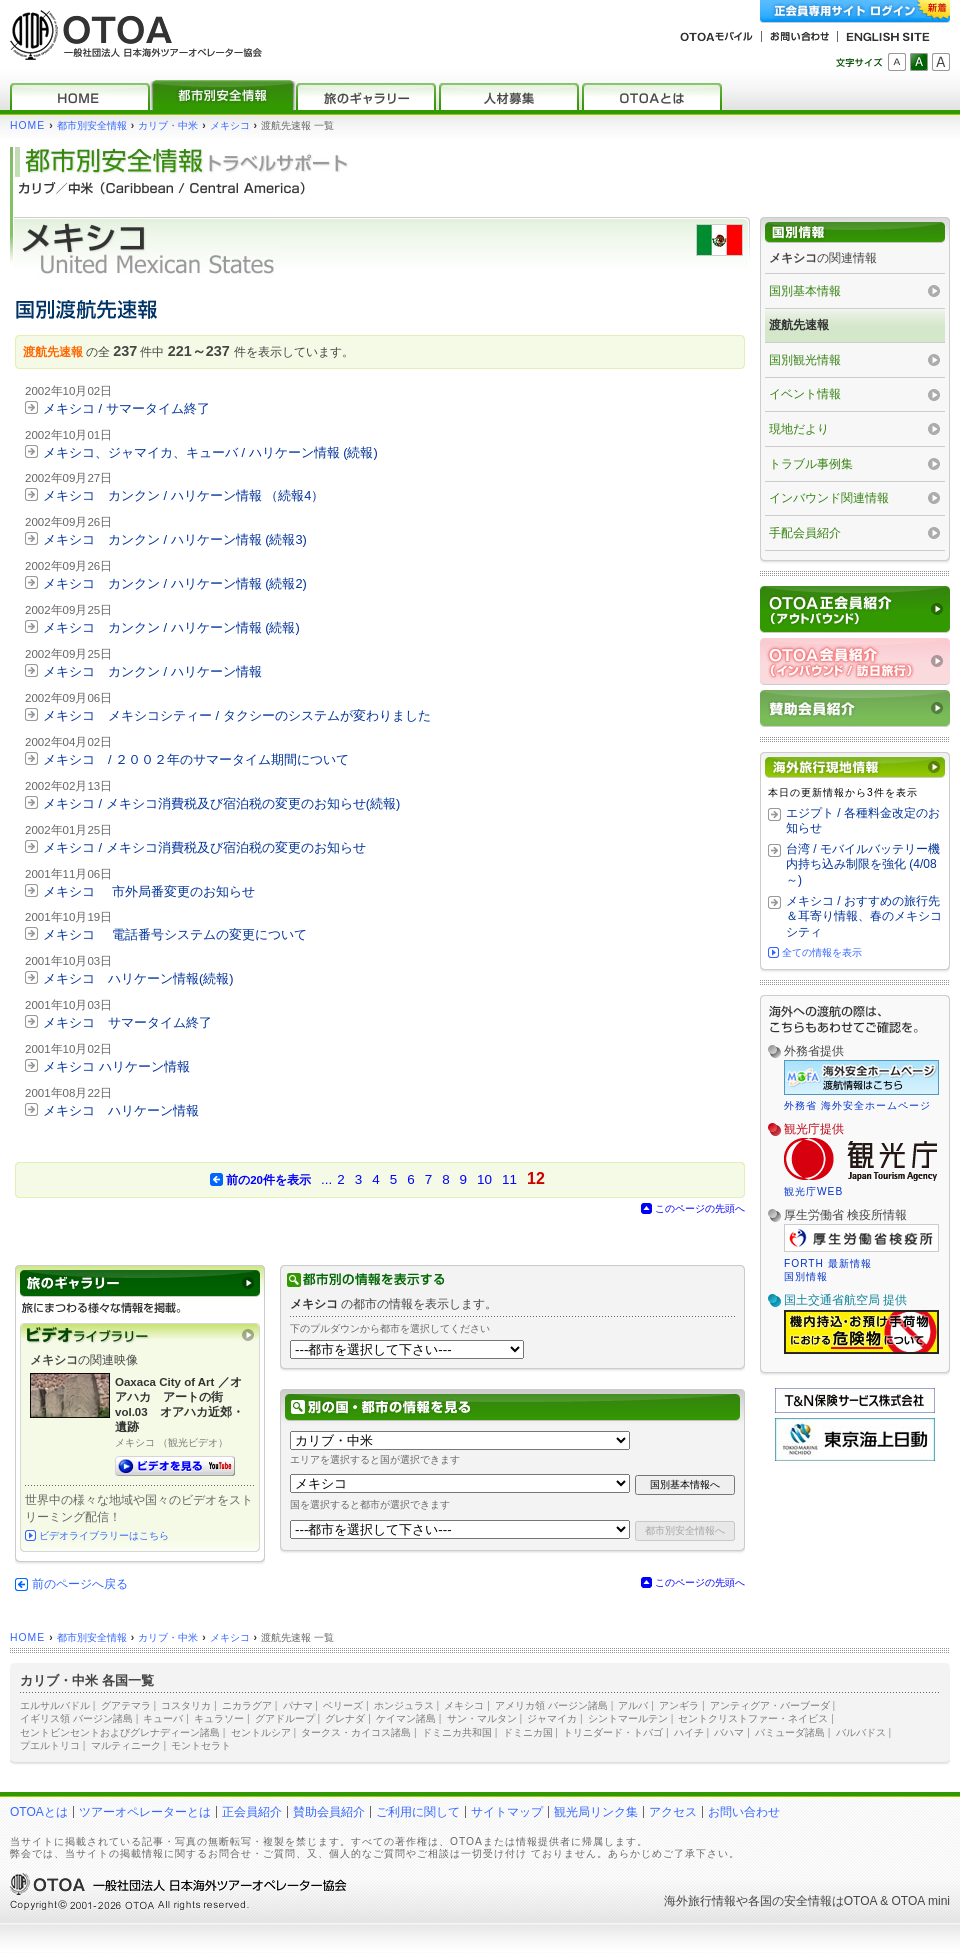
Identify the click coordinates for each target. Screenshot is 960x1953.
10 (484, 1179)
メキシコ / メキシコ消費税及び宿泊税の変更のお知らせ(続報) (221, 803)
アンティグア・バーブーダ (770, 1705)
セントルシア (261, 1732)
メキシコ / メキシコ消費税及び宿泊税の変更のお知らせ (204, 847)
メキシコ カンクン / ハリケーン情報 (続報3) (175, 539)
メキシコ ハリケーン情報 (116, 1066)
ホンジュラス (404, 1705)
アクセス (673, 1812)
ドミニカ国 (528, 1732)
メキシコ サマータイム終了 (127, 1022)
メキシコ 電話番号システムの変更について (175, 934)
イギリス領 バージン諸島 (76, 1718)
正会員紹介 (252, 1812)
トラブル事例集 (811, 464)
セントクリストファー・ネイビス (753, 1718)
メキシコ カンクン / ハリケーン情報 (152, 671)
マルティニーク (126, 1745)
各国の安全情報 (790, 1901)
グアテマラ (126, 1705)
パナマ (298, 1705)
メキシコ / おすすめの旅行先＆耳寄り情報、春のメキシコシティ (864, 916)
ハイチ (689, 1732)
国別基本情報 (805, 291)
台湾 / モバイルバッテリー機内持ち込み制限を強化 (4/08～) (863, 864)
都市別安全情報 (92, 125)
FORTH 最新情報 (828, 1263)
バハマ (729, 1732)
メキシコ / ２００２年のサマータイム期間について (196, 759)
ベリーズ (343, 1705)
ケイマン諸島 (406, 1718)
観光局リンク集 (596, 1812)
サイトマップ (507, 1812)
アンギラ (679, 1705)
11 (509, 1179)
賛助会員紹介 (329, 1812)
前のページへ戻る (80, 1584)
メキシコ (230, 125)
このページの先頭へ (700, 1208)
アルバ (633, 1705)
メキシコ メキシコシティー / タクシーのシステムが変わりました (237, 715)
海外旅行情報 (700, 1901)
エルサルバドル (55, 1705)
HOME (27, 125)
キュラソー (219, 1718)
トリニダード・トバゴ (613, 1732)
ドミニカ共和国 (457, 1732)
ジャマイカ (552, 1718)
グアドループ (285, 1718)
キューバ (163, 1718)
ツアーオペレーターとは (145, 1812)
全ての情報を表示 (822, 952)
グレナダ (345, 1718)
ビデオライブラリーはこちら (104, 1535)
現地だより (799, 429)
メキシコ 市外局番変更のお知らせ (149, 891)
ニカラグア (247, 1705)
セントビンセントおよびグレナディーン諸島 (120, 1732)
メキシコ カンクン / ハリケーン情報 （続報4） (183, 495)
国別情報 (806, 1276)
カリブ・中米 (168, 125)
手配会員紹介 (805, 533)
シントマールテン (628, 1718)
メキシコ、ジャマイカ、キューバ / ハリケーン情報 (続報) (210, 452)
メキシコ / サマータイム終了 (126, 408)
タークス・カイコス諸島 (356, 1732)
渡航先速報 (799, 325)
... (326, 1179)
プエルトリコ (50, 1745)
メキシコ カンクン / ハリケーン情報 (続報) (171, 627)
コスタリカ (186, 1705)
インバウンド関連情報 (829, 498)
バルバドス (861, 1732)
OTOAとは (39, 1812)
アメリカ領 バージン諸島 (551, 1705)
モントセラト (201, 1745)
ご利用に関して (418, 1812)
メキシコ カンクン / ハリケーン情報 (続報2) (175, 583)
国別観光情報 (805, 360)
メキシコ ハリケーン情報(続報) (138, 978)
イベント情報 (805, 394)
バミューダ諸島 (790, 1732)
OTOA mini (921, 1901)
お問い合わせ (744, 1812)
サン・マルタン (482, 1718)
